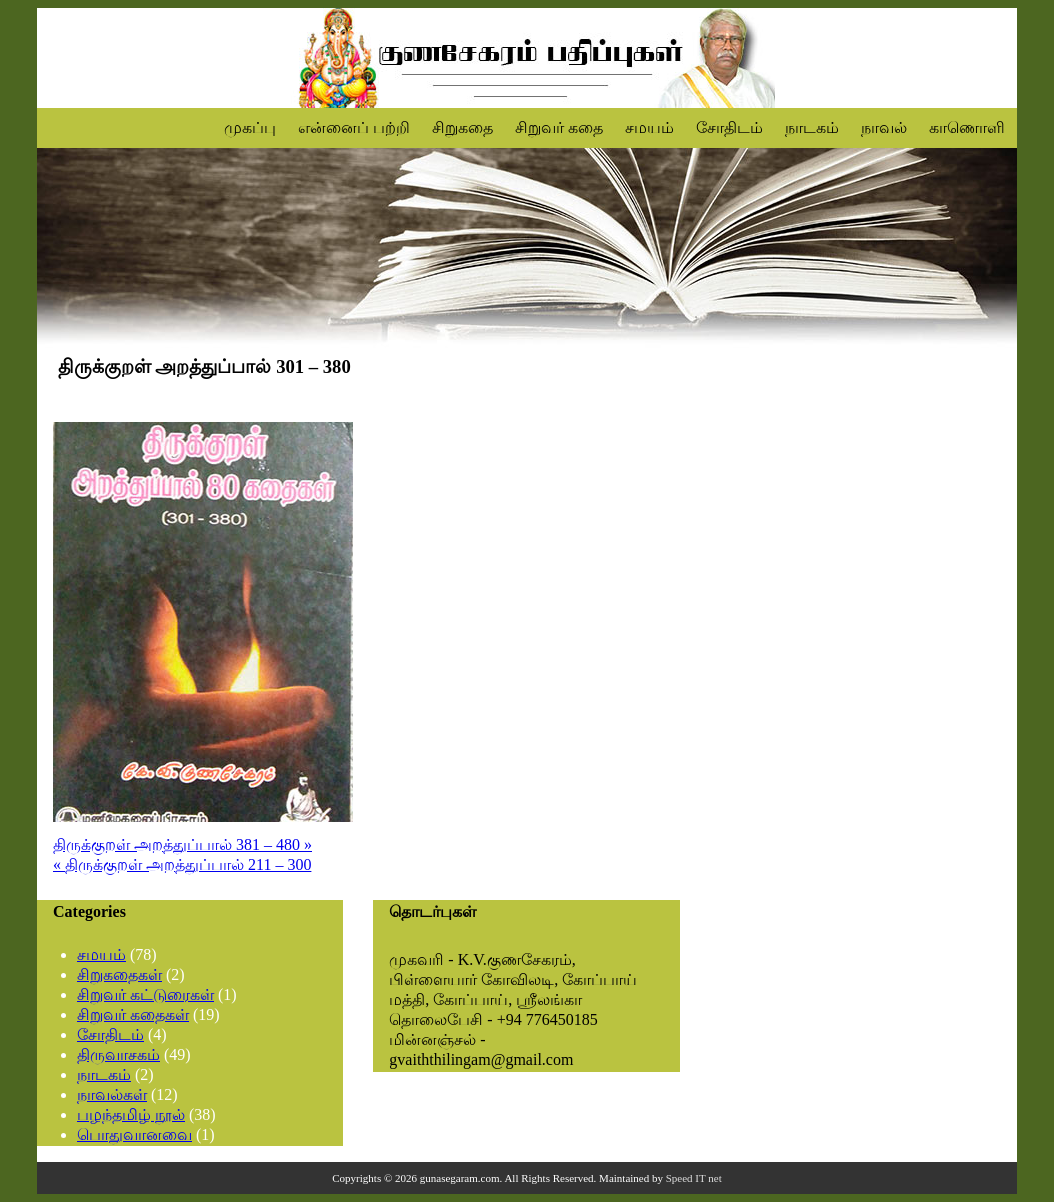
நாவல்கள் (112, 1094)
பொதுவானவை (134, 1134)
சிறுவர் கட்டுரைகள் (145, 994)
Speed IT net (694, 1178)
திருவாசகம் (118, 1054)
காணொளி (967, 127)
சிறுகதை (462, 127)
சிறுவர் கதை (559, 127)
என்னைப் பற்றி (354, 127)
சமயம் (649, 127)
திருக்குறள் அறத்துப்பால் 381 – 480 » (182, 844)
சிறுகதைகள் (119, 974)
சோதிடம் (729, 127)
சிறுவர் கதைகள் (133, 1014)
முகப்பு (250, 127)
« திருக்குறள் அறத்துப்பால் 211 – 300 (182, 864)
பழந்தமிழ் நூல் (131, 1114)
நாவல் (884, 127)
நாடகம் (812, 127)
